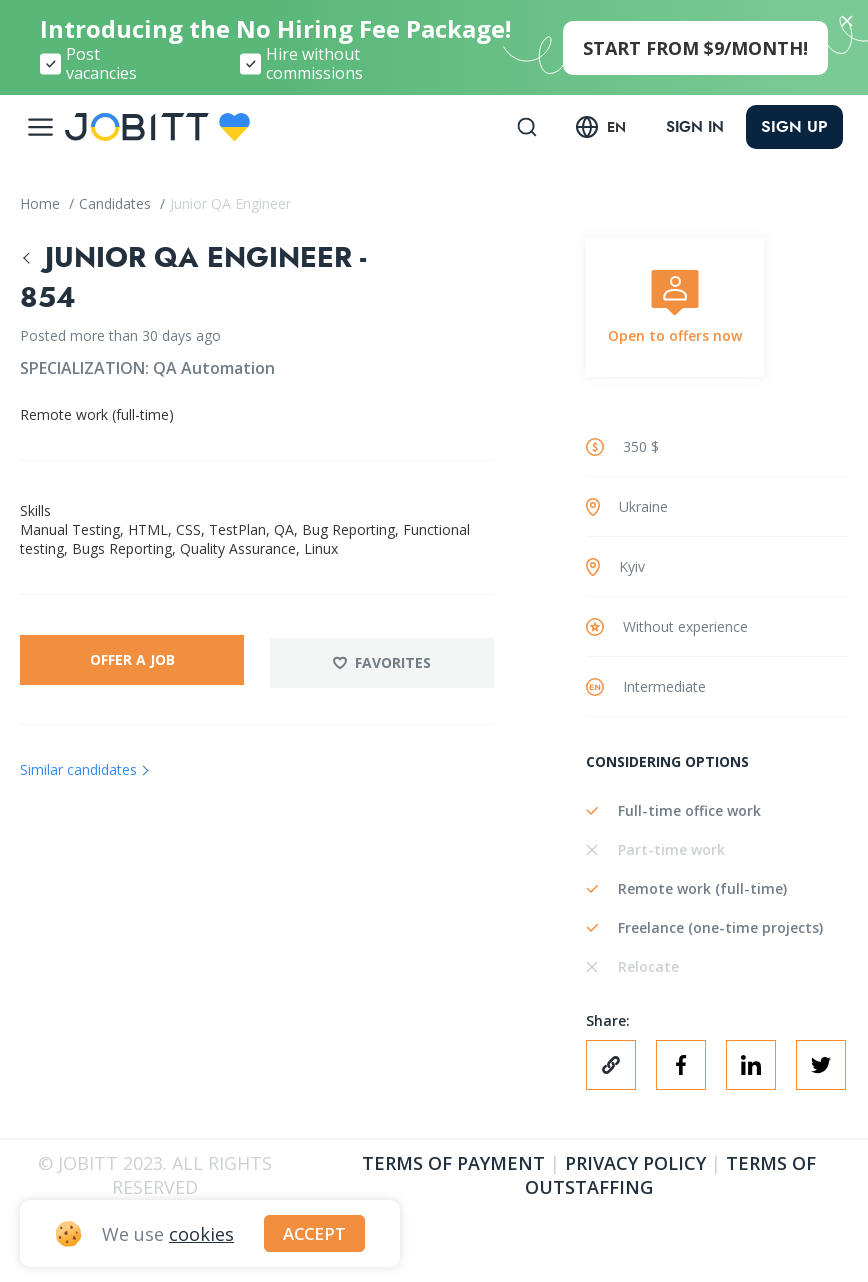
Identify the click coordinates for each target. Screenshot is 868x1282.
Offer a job (131, 659)
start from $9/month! (695, 48)
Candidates (117, 203)
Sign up (794, 126)
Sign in (693, 127)
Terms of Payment (453, 1163)
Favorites (383, 659)
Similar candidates (78, 766)
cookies (201, 1233)
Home (42, 203)
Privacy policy (635, 1163)
